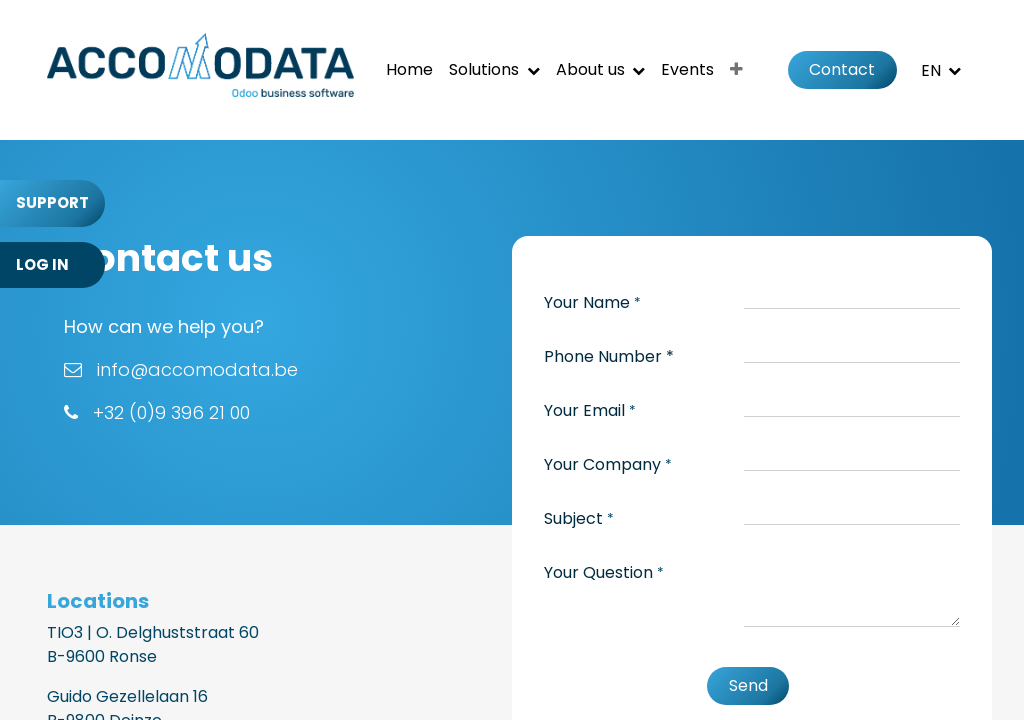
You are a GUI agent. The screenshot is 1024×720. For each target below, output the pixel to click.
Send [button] (748, 685)
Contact (842, 69)
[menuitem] (409, 70)
